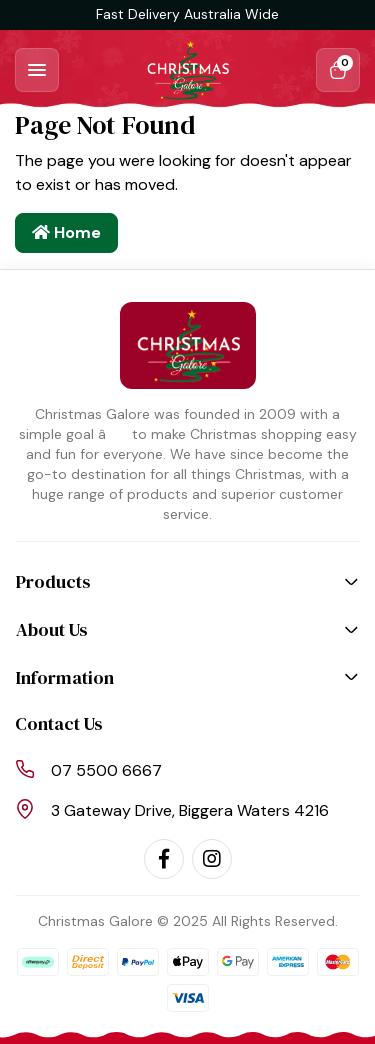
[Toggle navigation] (37, 70)
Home (66, 232)
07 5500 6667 (106, 770)
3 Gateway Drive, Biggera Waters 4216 (190, 810)
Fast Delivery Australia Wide (187, 14)
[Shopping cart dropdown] (338, 70)
